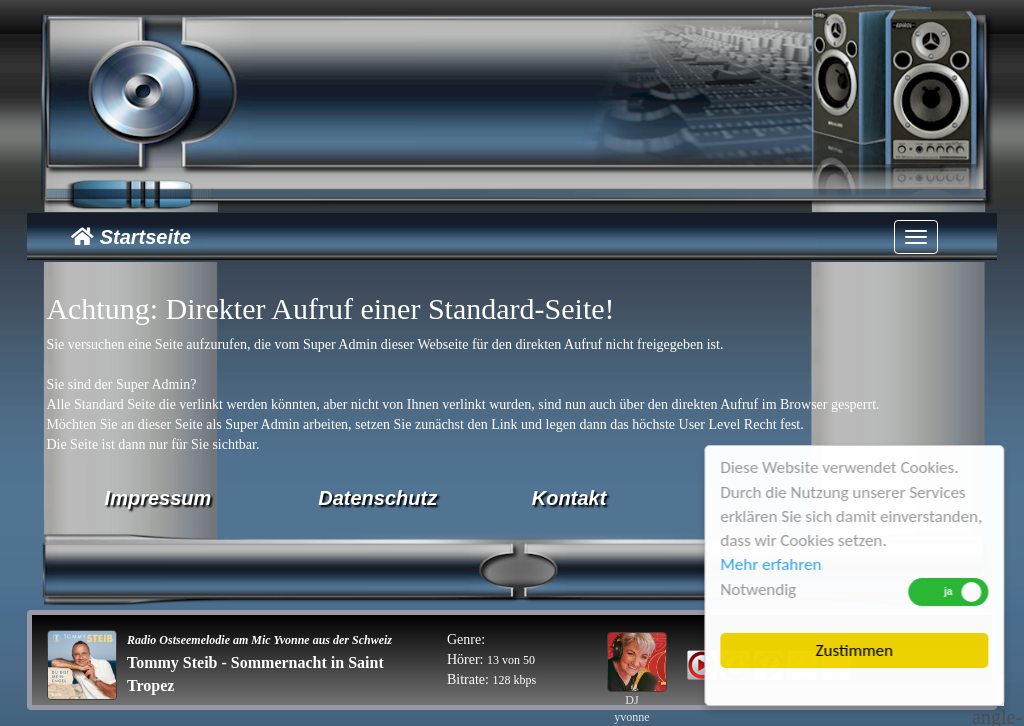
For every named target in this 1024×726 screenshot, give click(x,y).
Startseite (131, 237)
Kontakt (569, 498)
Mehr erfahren (771, 564)
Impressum (158, 498)
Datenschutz (377, 498)
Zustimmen (855, 650)
